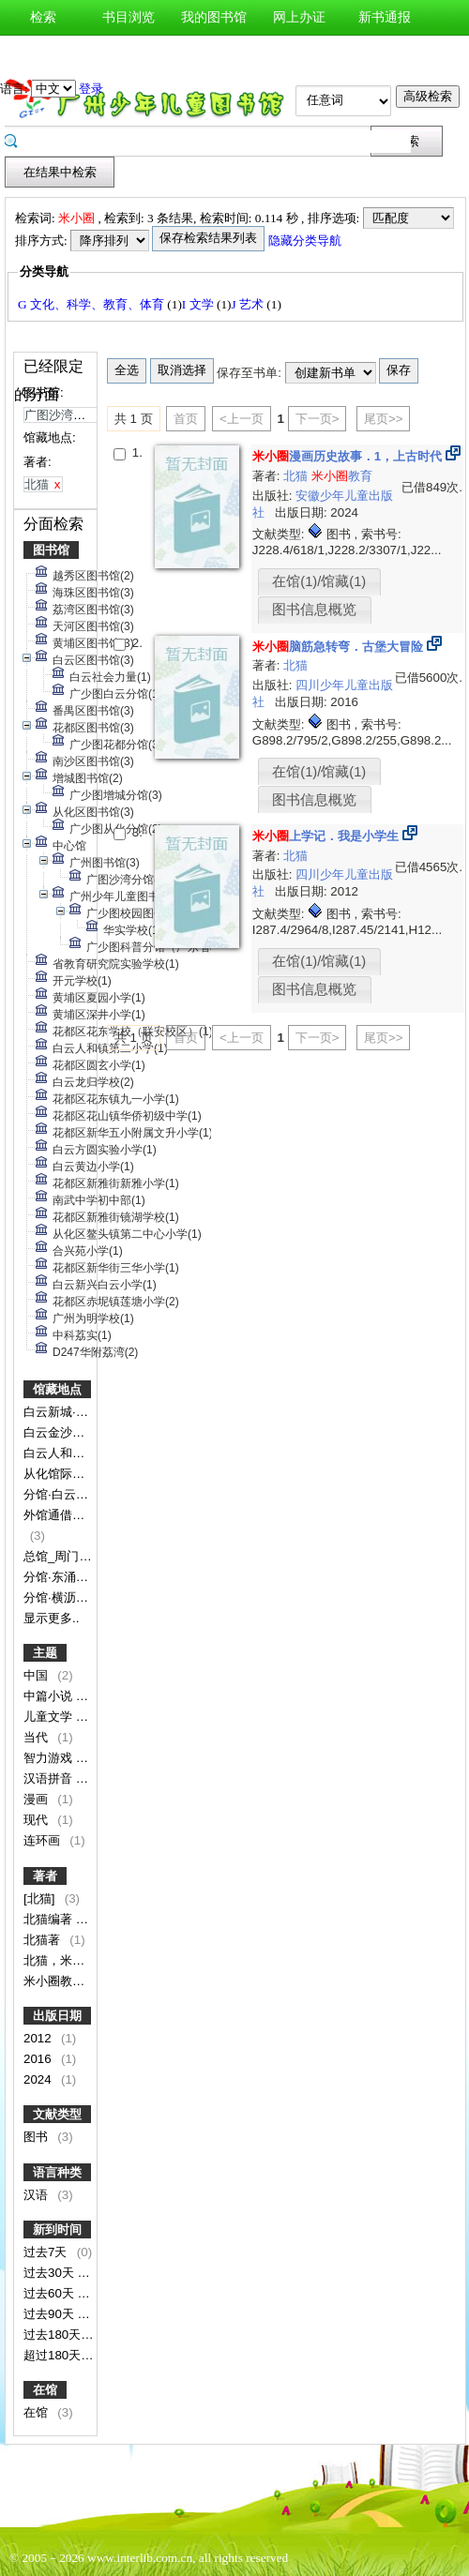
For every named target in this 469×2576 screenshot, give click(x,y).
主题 (45, 1653)
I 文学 (199, 304)
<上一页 (241, 419)
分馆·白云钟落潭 (69, 1494)
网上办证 (299, 17)
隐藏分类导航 (306, 240)
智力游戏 (49, 1758)
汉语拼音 (49, 1778)
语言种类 (57, 2172)
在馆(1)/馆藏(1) (319, 581)
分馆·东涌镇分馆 (69, 1577)
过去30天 (50, 2273)
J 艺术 (249, 304)
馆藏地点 (57, 1389)
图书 (37, 2137)
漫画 (37, 1799)
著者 (45, 1876)
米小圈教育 (55, 1981)
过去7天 (46, 2252)
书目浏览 (128, 17)
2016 (38, 2059)
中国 (37, 1675)
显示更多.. (51, 1618)
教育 (341, 476)
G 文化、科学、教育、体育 (92, 304)
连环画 (43, 1840)
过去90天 (50, 2314)
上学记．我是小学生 (325, 836)
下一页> (317, 419)
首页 (186, 419)
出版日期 (57, 2016)
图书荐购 (43, 53)
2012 (38, 2038)
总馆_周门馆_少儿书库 (87, 1556)
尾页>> (383, 419)
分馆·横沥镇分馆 (69, 1597)
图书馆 (51, 550)
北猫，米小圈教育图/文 (87, 1960)
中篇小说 (49, 1696)
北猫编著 (49, 1919)
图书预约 (128, 53)
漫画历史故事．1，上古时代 (347, 456)
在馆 (45, 2390)
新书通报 (384, 17)
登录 (91, 89)
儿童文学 (49, 1717)
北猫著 (43, 1940)
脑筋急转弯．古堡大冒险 (337, 647)
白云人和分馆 (61, 1453)
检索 (43, 17)
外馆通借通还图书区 (80, 1515)
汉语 (37, 2195)
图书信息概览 (314, 609)
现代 (37, 1820)
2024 (38, 2079)
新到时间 (57, 2229)
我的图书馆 (214, 17)
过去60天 (50, 2293)
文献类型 (57, 2114)
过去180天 (53, 2334)
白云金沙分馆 (61, 1432)
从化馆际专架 (61, 1474)
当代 (37, 1737)
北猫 (297, 476)
